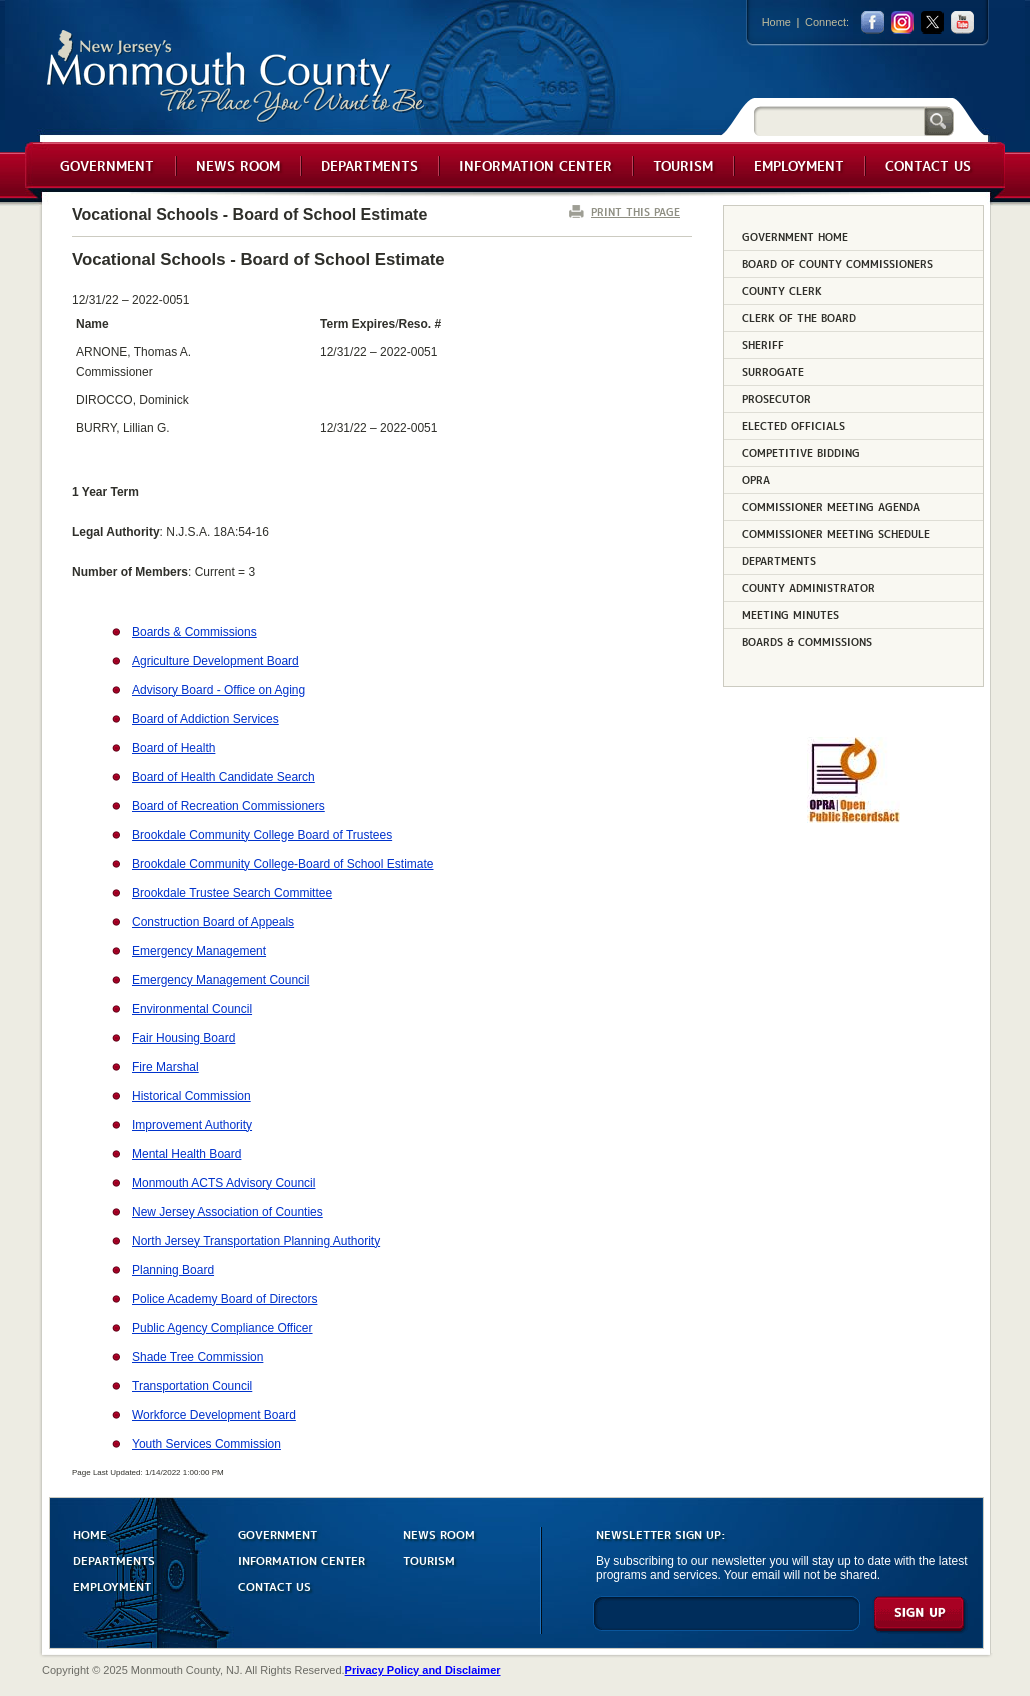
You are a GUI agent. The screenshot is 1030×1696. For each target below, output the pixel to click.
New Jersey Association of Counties (227, 1212)
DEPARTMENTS (114, 1559)
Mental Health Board (186, 1154)
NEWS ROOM (439, 1533)
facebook (872, 22)
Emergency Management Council (220, 980)
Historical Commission (191, 1096)
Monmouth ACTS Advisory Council (223, 1183)
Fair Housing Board (183, 1038)
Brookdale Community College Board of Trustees (262, 835)
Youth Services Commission (206, 1444)
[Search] (839, 120)
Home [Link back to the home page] (776, 22)
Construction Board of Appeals (213, 922)
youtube (962, 22)
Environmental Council (192, 1009)
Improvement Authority (192, 1125)
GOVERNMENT (277, 1533)
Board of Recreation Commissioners (228, 806)
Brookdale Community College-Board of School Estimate (282, 864)
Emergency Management (199, 951)
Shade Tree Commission (197, 1357)
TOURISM (429, 1559)
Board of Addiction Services (205, 719)
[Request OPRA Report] (853, 819)
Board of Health (173, 748)
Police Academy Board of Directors (224, 1299)
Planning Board (173, 1270)
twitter (932, 22)
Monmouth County (236, 76)
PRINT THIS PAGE (635, 211)
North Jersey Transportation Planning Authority (256, 1241)
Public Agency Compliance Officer (222, 1328)
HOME (90, 1533)
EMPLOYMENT (112, 1585)
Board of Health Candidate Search (223, 777)
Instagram (902, 22)
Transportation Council (192, 1386)
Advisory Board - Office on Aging (218, 690)
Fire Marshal (165, 1067)
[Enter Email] (726, 1622)
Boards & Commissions (194, 632)
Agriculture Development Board (215, 661)
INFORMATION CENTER (301, 1559)
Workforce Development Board (214, 1415)
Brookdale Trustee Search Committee (232, 893)
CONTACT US (274, 1585)
